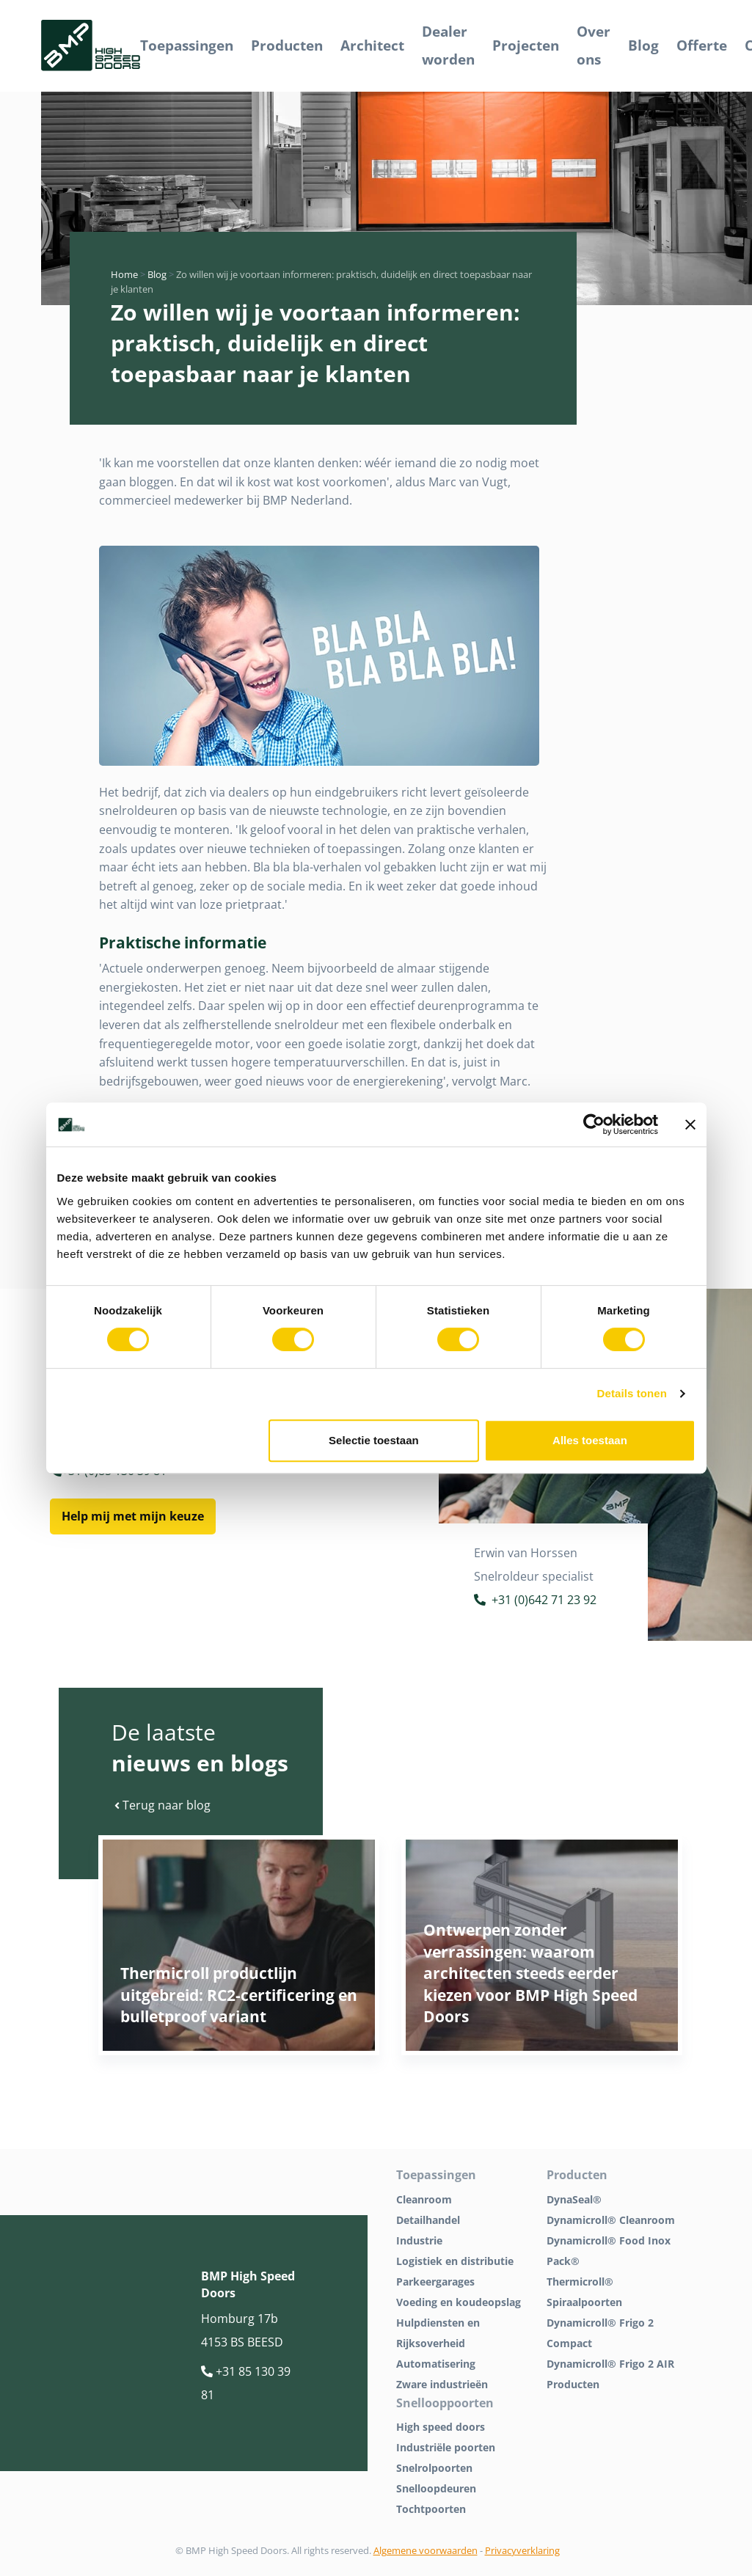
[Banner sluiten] (690, 1124)
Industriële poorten (445, 2447)
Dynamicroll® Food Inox (609, 2240)
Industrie (419, 2240)
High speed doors (440, 2427)
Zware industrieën (442, 2384)
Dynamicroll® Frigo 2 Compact (600, 2333)
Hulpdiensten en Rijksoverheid (438, 2333)
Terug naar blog (162, 1805)
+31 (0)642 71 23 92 (535, 1601)
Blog (643, 45)
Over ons (593, 45)
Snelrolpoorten (434, 2468)
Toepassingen (186, 45)
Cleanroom (424, 2199)
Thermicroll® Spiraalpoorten (584, 2292)
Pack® (563, 2261)
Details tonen (632, 1393)
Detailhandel (428, 2220)
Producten (287, 45)
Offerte (701, 45)
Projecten (525, 45)
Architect (372, 45)
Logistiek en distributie (455, 2261)
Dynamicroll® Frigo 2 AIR (610, 2364)
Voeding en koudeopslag (458, 2302)
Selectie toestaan (374, 1440)
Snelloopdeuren (436, 2488)
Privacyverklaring (522, 2550)
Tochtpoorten (431, 2509)
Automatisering (435, 2364)
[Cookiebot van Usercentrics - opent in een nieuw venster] (594, 1124)
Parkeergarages (435, 2281)
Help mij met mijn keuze (133, 1516)
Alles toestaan (589, 1440)
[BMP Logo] (90, 46)
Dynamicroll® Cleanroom (611, 2220)
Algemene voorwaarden (425, 2550)
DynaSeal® (574, 2199)
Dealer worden (448, 45)
